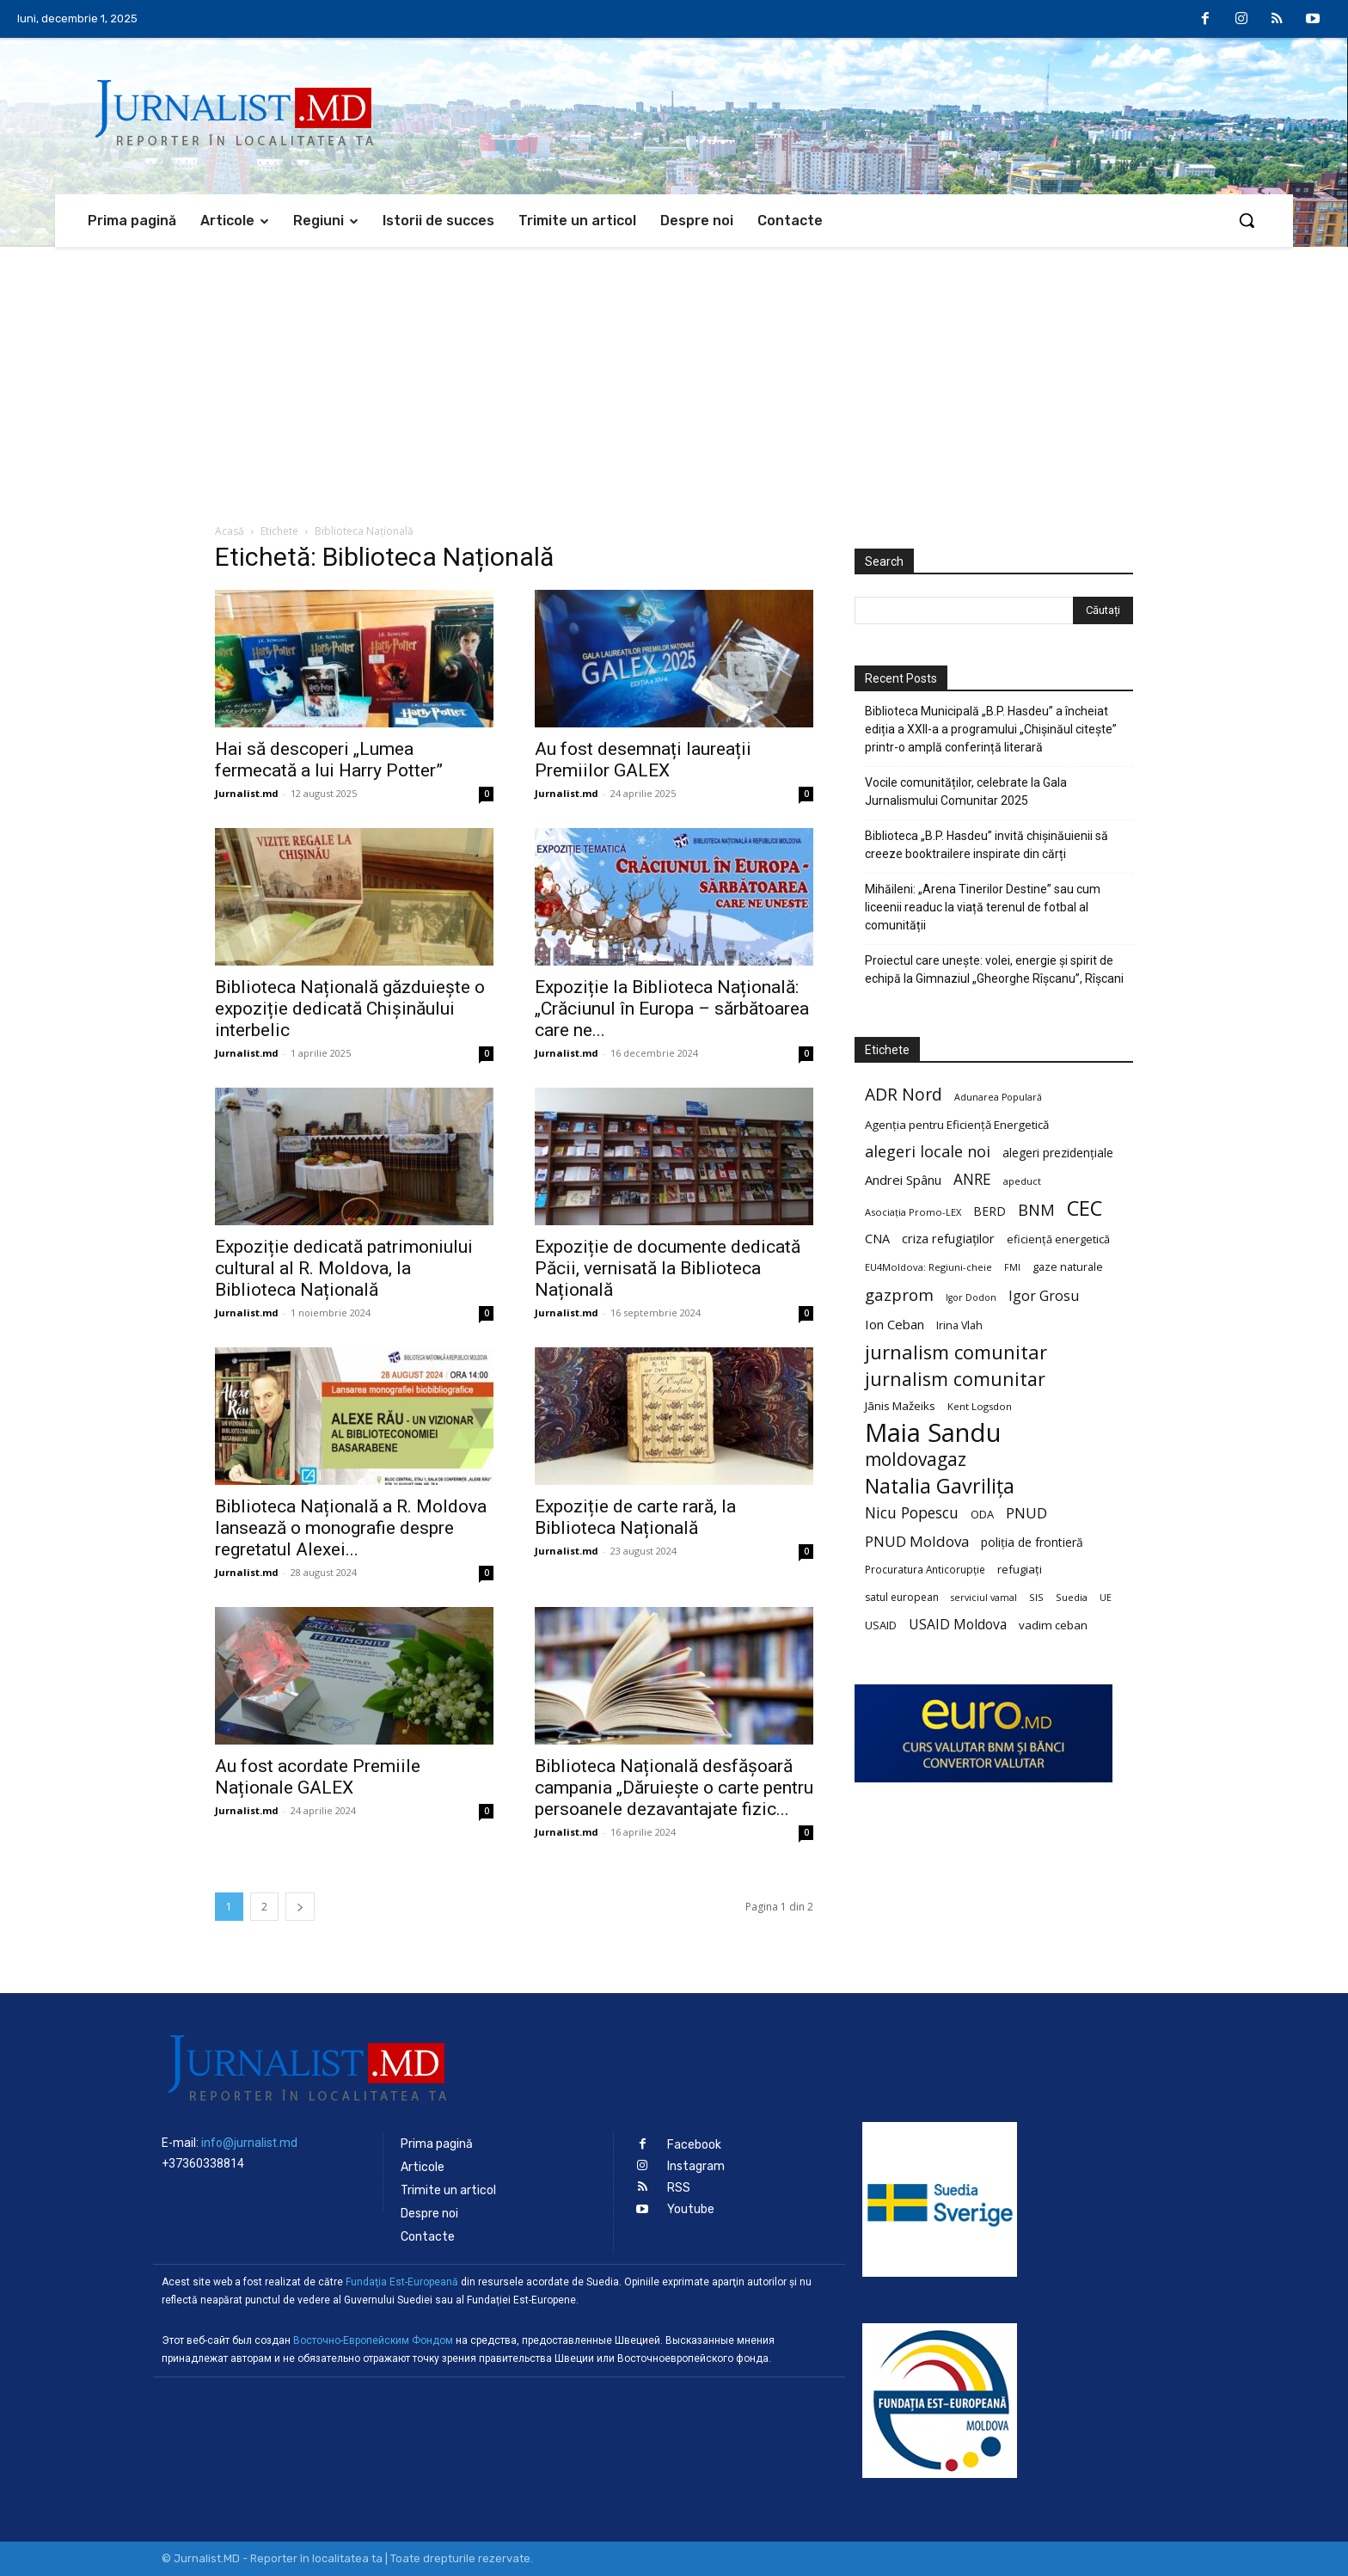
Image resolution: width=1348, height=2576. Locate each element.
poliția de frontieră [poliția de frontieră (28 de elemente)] (1032, 1542)
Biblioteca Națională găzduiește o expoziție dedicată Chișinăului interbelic (350, 1008)
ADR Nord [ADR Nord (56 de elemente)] (903, 1094)
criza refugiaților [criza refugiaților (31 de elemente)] (948, 1238)
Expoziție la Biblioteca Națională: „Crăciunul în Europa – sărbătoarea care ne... (672, 1008)
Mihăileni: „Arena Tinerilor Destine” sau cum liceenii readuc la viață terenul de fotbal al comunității (982, 907)
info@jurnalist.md (249, 2143)
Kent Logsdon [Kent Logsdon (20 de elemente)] (979, 1406)
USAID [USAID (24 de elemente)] (881, 1625)
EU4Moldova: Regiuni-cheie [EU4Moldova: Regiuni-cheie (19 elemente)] (928, 1266)
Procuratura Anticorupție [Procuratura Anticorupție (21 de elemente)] (925, 1569)
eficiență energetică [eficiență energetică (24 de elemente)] (1058, 1239)
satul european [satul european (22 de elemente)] (902, 1597)
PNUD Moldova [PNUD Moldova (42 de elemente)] (917, 1541)
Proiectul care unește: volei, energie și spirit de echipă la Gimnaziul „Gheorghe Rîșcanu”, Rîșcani (994, 969)
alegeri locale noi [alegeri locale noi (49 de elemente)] (927, 1152)
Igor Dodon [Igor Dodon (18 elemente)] (971, 1297)
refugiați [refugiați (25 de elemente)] (1019, 1569)
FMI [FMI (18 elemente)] (1012, 1267)
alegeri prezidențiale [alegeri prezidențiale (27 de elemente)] (1057, 1152)
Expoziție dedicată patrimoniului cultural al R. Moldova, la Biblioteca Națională (344, 1268)
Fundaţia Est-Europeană (402, 2282)
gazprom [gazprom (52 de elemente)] (899, 1294)
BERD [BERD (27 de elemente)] (989, 1211)
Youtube (690, 2209)
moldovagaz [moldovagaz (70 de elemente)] (915, 1460)
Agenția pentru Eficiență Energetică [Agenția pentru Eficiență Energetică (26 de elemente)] (957, 1124)
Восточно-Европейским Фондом (373, 2340)
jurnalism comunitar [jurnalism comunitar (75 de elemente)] (955, 1379)
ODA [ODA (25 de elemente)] (982, 1514)
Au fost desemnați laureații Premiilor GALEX (643, 760)
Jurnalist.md (247, 793)
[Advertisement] (674, 375)
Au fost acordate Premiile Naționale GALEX (317, 1777)
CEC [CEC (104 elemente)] (1084, 1208)
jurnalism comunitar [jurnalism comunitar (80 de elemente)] (956, 1352)
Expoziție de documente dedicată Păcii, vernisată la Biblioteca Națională (667, 1268)
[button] (1246, 220)
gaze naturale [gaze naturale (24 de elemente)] (1067, 1266)
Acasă (229, 531)
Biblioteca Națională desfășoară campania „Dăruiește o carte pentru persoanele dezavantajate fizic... (674, 1787)
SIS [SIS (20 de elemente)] (1036, 1597)
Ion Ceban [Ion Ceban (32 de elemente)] (894, 1324)
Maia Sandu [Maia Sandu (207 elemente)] (933, 1433)
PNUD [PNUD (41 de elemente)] (1026, 1513)
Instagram (696, 2166)
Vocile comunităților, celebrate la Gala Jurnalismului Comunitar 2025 (966, 791)
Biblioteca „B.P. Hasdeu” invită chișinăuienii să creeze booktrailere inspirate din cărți (986, 845)
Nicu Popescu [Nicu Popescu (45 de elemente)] (912, 1513)
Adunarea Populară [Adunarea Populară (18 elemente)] (998, 1097)
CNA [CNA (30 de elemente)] (877, 1238)
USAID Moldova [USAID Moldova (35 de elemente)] (958, 1625)
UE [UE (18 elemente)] (1106, 1598)
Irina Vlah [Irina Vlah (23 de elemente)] (959, 1325)
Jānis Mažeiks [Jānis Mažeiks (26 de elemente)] (900, 1406)
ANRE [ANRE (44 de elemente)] (972, 1179)
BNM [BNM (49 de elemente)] (1036, 1210)
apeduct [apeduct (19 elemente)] (1022, 1181)
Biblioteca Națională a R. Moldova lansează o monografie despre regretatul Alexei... (351, 1528)
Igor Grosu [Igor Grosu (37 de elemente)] (1043, 1296)
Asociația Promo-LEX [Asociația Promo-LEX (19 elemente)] (913, 1211)
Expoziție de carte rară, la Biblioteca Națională (635, 1517)
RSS (678, 2187)
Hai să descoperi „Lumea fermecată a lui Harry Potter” (329, 760)
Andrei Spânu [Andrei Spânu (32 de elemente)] (903, 1179)
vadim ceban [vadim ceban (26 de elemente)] (1053, 1625)
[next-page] (300, 1906)
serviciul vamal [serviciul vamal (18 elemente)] (984, 1598)
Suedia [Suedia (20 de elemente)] (1072, 1597)
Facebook (694, 2144)
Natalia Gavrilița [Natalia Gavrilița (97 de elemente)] (939, 1486)
